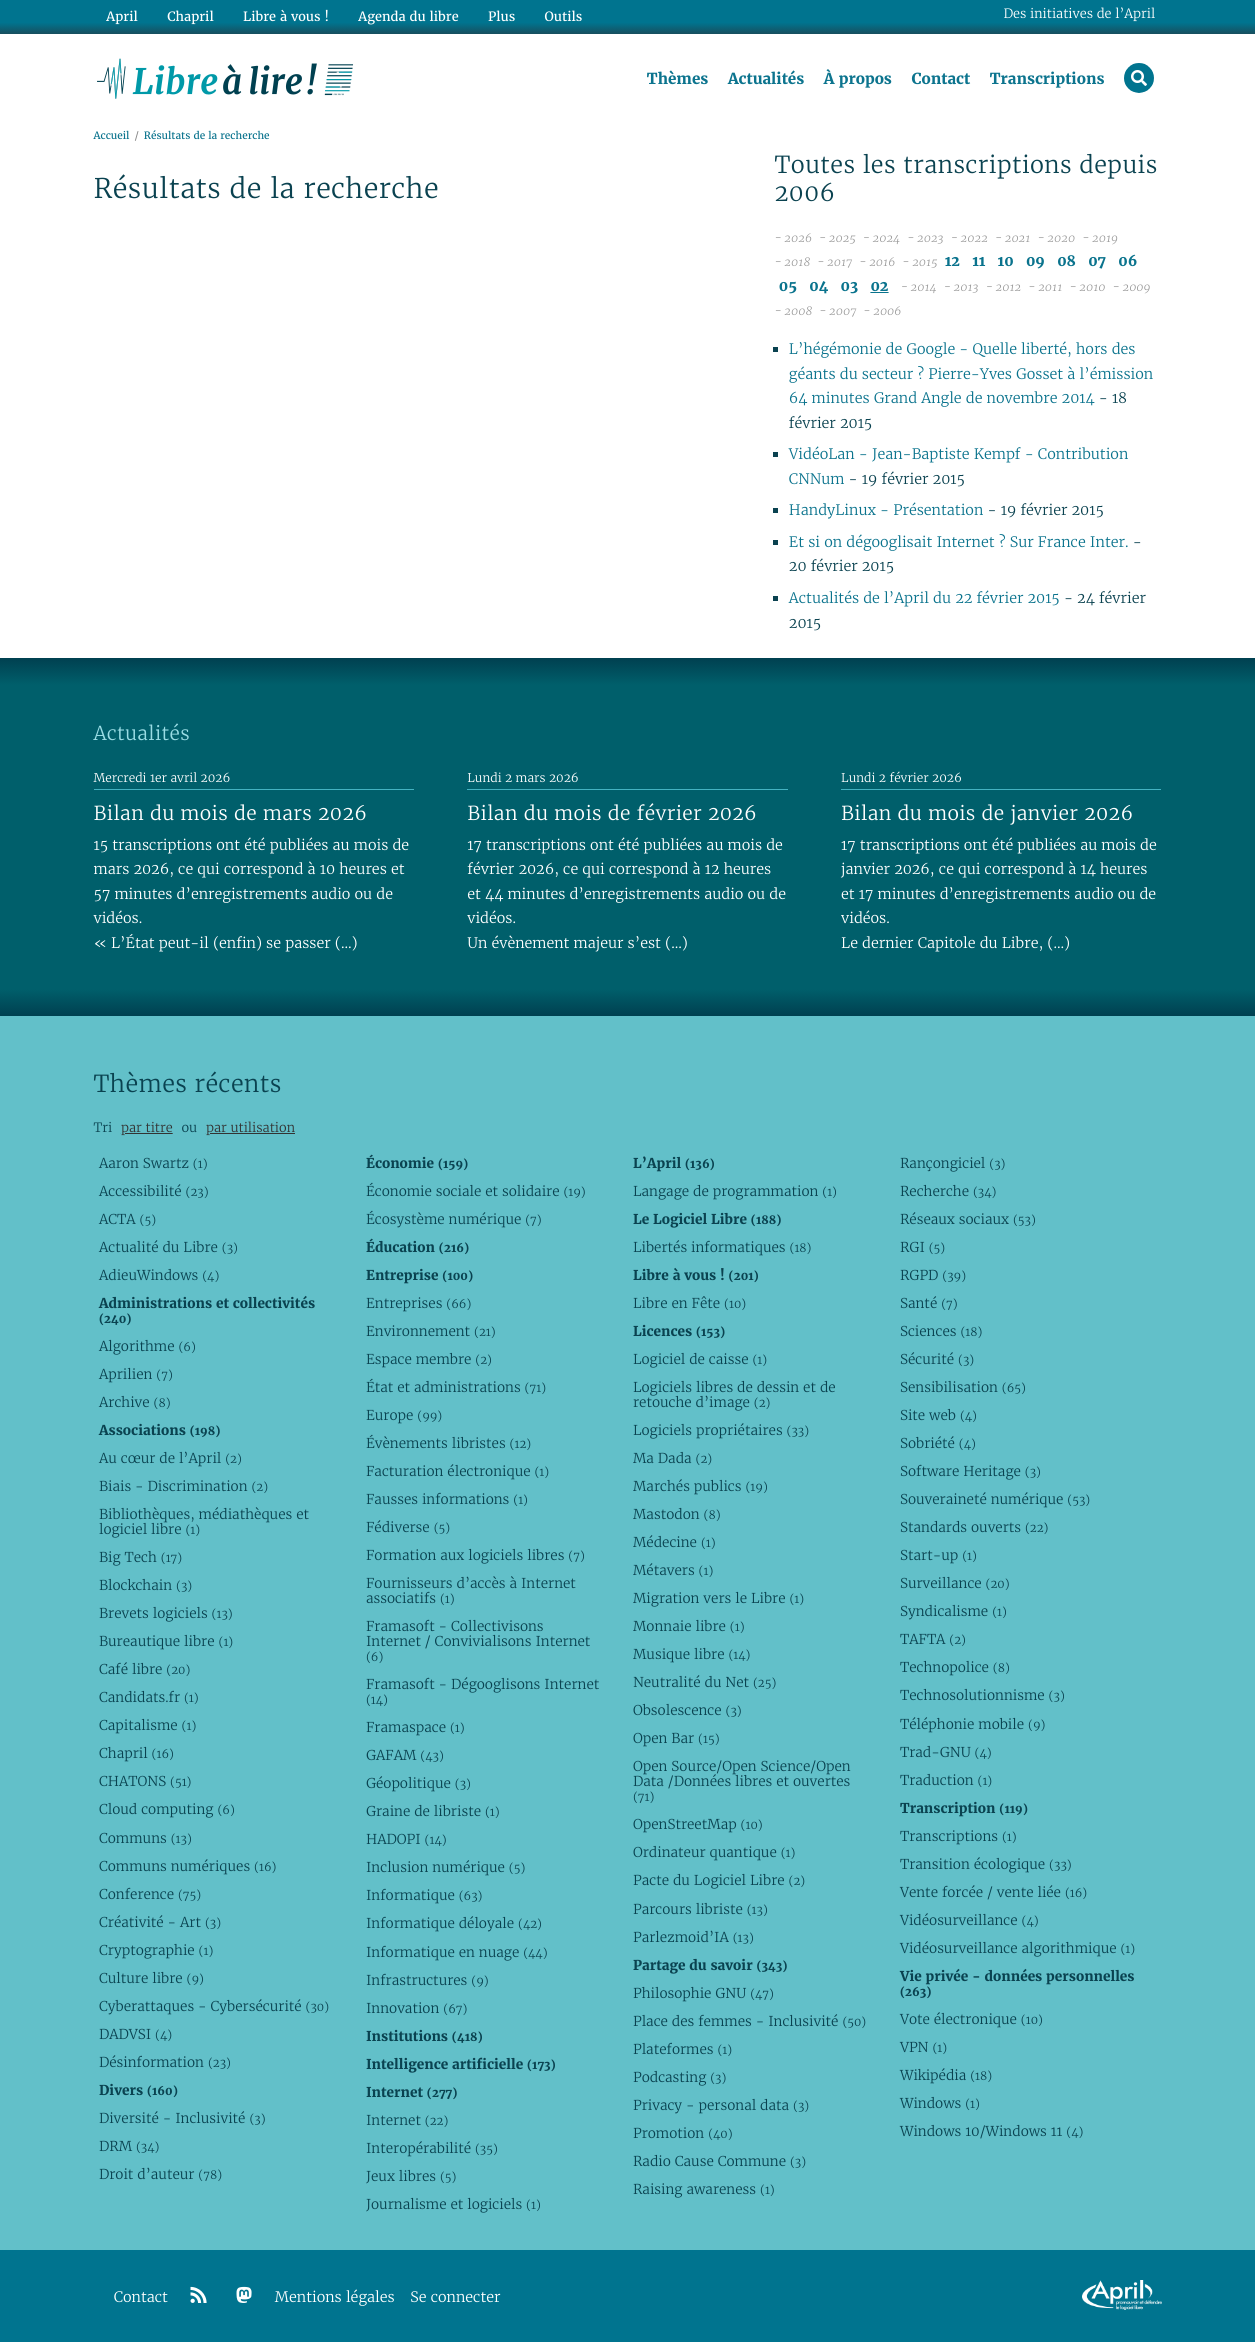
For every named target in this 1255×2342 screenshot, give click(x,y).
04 (818, 286)
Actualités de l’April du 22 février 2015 (924, 598)
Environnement (431, 1331)
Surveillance (955, 1583)
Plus (500, 16)
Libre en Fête (689, 1303)
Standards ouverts (974, 1527)
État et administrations (456, 1387)
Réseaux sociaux (968, 1219)
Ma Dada (672, 1458)
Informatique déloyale (454, 1924)
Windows (940, 2103)
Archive (135, 1402)
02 (879, 286)
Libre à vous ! (286, 16)
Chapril (136, 1754)
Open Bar (676, 1739)
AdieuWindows (159, 1275)
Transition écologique (986, 1864)
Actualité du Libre (168, 1247)
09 (1035, 261)
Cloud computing (167, 1810)
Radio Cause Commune (719, 2161)
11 (978, 261)
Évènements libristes (448, 1443)
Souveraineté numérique (995, 1499)
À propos (858, 79)
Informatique (424, 1896)
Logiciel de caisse (700, 1359)
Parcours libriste (700, 1909)
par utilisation (250, 1127)
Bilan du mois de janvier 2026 (987, 813)
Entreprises (418, 1303)
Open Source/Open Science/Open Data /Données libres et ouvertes (742, 1782)
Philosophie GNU (703, 1993)
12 (952, 261)
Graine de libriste (433, 1811)
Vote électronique (971, 2019)
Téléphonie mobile (972, 1724)
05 (788, 286)
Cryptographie (156, 1950)
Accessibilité (154, 1191)
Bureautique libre (166, 1641)
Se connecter (455, 2297)
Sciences (941, 1331)
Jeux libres (411, 2176)
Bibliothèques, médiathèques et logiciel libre (204, 1521)
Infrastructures (427, 1980)
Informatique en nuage (457, 1952)
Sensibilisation (963, 1387)
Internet (407, 2120)
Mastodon (677, 1514)
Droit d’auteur (160, 2174)
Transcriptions (1047, 79)
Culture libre (151, 1978)
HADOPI (406, 1839)
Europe (404, 1415)
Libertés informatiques (722, 1247)
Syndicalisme (953, 1611)
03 (850, 286)
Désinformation (165, 2062)
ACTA (127, 1219)
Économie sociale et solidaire (476, 1191)
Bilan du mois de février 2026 (612, 813)
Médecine (674, 1542)
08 (1066, 261)
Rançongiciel (953, 1163)
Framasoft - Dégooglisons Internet (482, 1691)
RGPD (933, 1275)
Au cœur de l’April (170, 1458)
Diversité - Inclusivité (182, 2118)
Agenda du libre (408, 16)
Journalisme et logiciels (453, 2204)
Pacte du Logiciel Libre (719, 1881)
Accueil (112, 136)
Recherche (948, 1191)
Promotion (683, 2133)
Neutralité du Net (704, 1682)
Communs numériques (187, 1866)
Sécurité (937, 1359)
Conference (150, 1894)
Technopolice (955, 1668)
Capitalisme (147, 1725)
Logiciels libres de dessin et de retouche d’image (734, 1394)
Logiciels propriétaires (721, 1430)
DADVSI (135, 2034)
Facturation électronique (457, 1471)
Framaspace (415, 1727)
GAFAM (405, 1755)
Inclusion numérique (445, 1868)
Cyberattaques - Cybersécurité (214, 2006)
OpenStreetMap (698, 1825)
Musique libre (692, 1654)
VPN (923, 2047)
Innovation (416, 2008)
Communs (145, 1838)
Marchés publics (700, 1486)
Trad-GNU (946, 1752)
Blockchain (145, 1585)
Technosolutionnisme (982, 1696)
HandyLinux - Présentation (886, 510)
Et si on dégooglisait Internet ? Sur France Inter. (959, 542)
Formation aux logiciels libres (475, 1555)
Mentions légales (335, 2297)
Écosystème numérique (454, 1219)
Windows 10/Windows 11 (991, 2131)
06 (1127, 261)
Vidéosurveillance (969, 1920)
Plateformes (682, 2049)
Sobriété (938, 1443)
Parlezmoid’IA (693, 1937)
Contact (940, 79)
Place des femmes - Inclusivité (749, 2021)
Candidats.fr (149, 1697)
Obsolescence (687, 1711)
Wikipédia (946, 2075)
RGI (922, 1247)
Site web (938, 1415)
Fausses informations (447, 1499)
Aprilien (136, 1374)
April (121, 16)
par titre (147, 1127)
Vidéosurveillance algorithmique (1017, 1948)
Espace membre (429, 1359)
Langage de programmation (735, 1191)
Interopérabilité (432, 2148)
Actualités (766, 79)
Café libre (144, 1669)
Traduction (946, 1780)
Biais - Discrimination (183, 1486)
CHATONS (145, 1782)
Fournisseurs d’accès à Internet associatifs (471, 1590)
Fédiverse (408, 1527)
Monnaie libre (689, 1626)
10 (1006, 261)
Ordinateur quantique (714, 1853)
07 (1097, 261)
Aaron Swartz (153, 1163)
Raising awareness (704, 2189)
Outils (563, 16)
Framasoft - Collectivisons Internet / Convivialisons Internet (478, 1641)
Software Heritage (970, 1471)
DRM (129, 2146)
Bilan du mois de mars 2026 (231, 813)
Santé (929, 1303)
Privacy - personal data (721, 2105)
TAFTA (933, 1640)
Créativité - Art (160, 1922)
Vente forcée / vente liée (993, 1892)
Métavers (673, 1570)
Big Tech (140, 1557)
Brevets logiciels (166, 1613)
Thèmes (678, 79)
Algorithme (147, 1346)
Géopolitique (418, 1783)
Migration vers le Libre (718, 1598)
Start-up (938, 1555)
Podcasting (679, 2077)
